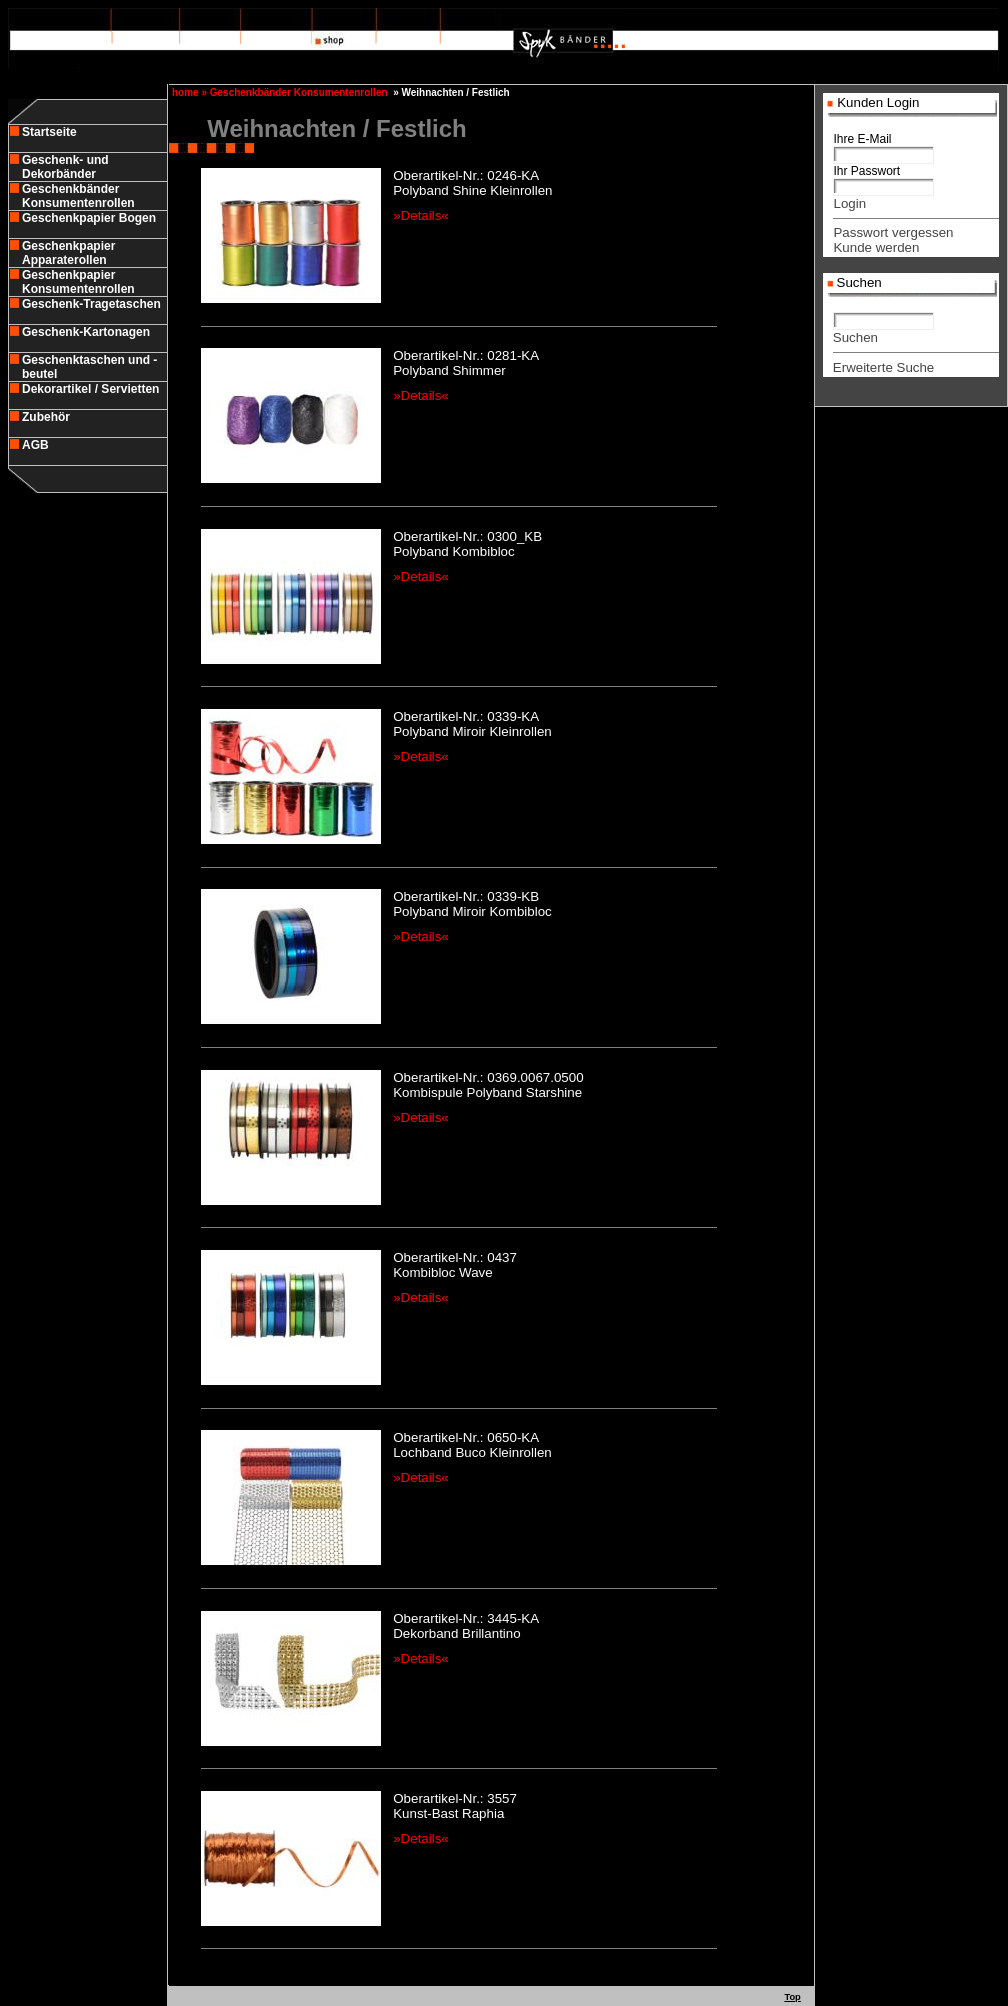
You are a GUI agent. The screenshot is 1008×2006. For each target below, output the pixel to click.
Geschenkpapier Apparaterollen (68, 253)
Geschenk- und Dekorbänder (65, 167)
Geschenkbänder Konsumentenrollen (78, 196)
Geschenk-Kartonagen (86, 332)
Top (792, 1997)
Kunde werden (876, 247)
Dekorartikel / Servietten (90, 389)
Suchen (855, 337)
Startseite (49, 132)
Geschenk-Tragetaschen (91, 304)
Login (849, 203)
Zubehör (46, 417)
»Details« (421, 215)
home (183, 92)
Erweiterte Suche (884, 367)
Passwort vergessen (893, 232)
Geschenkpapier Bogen (89, 218)
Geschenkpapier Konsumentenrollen (78, 282)
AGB (35, 445)
